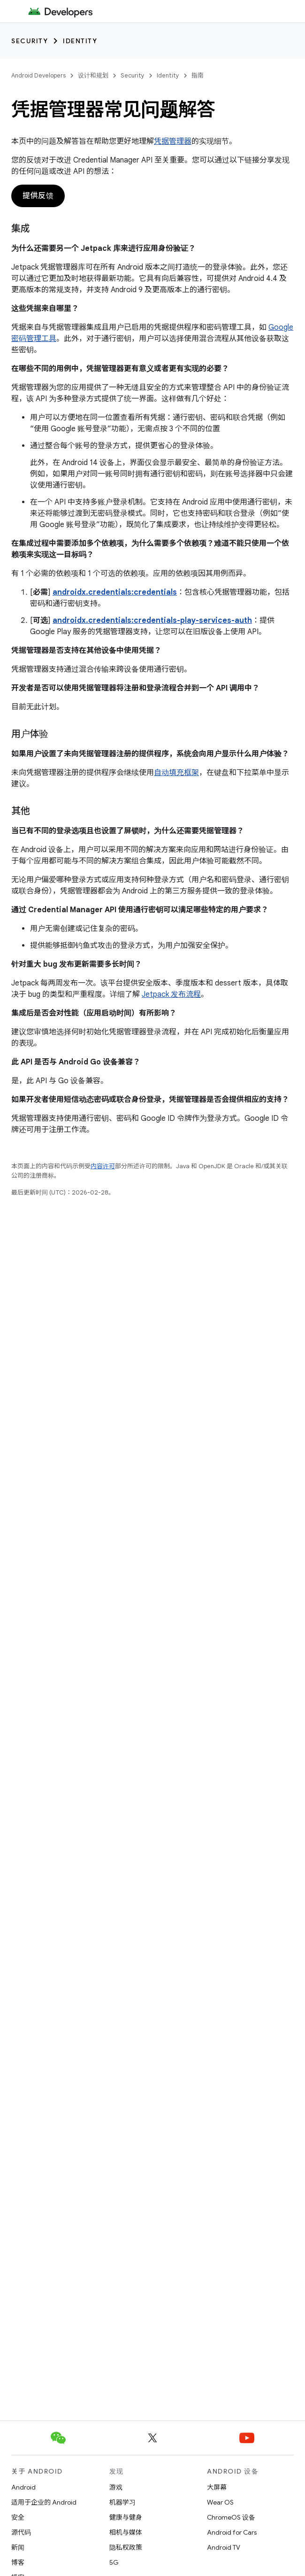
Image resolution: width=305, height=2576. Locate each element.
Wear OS (220, 2502)
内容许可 (103, 1166)
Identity (80, 41)
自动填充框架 (176, 772)
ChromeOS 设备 (231, 2517)
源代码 (21, 2532)
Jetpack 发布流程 (171, 994)
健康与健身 (125, 2517)
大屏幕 (217, 2487)
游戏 (115, 2487)
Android (23, 2487)
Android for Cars (232, 2532)
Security (29, 41)
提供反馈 (38, 196)
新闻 (17, 2547)
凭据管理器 (172, 141)
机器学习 (122, 2502)
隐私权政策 (125, 2547)
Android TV (223, 2547)
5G (114, 2562)
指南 (197, 75)
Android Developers (38, 75)
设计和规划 (93, 75)
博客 (17, 2562)
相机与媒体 (125, 2532)
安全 (17, 2517)
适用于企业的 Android (43, 2502)
